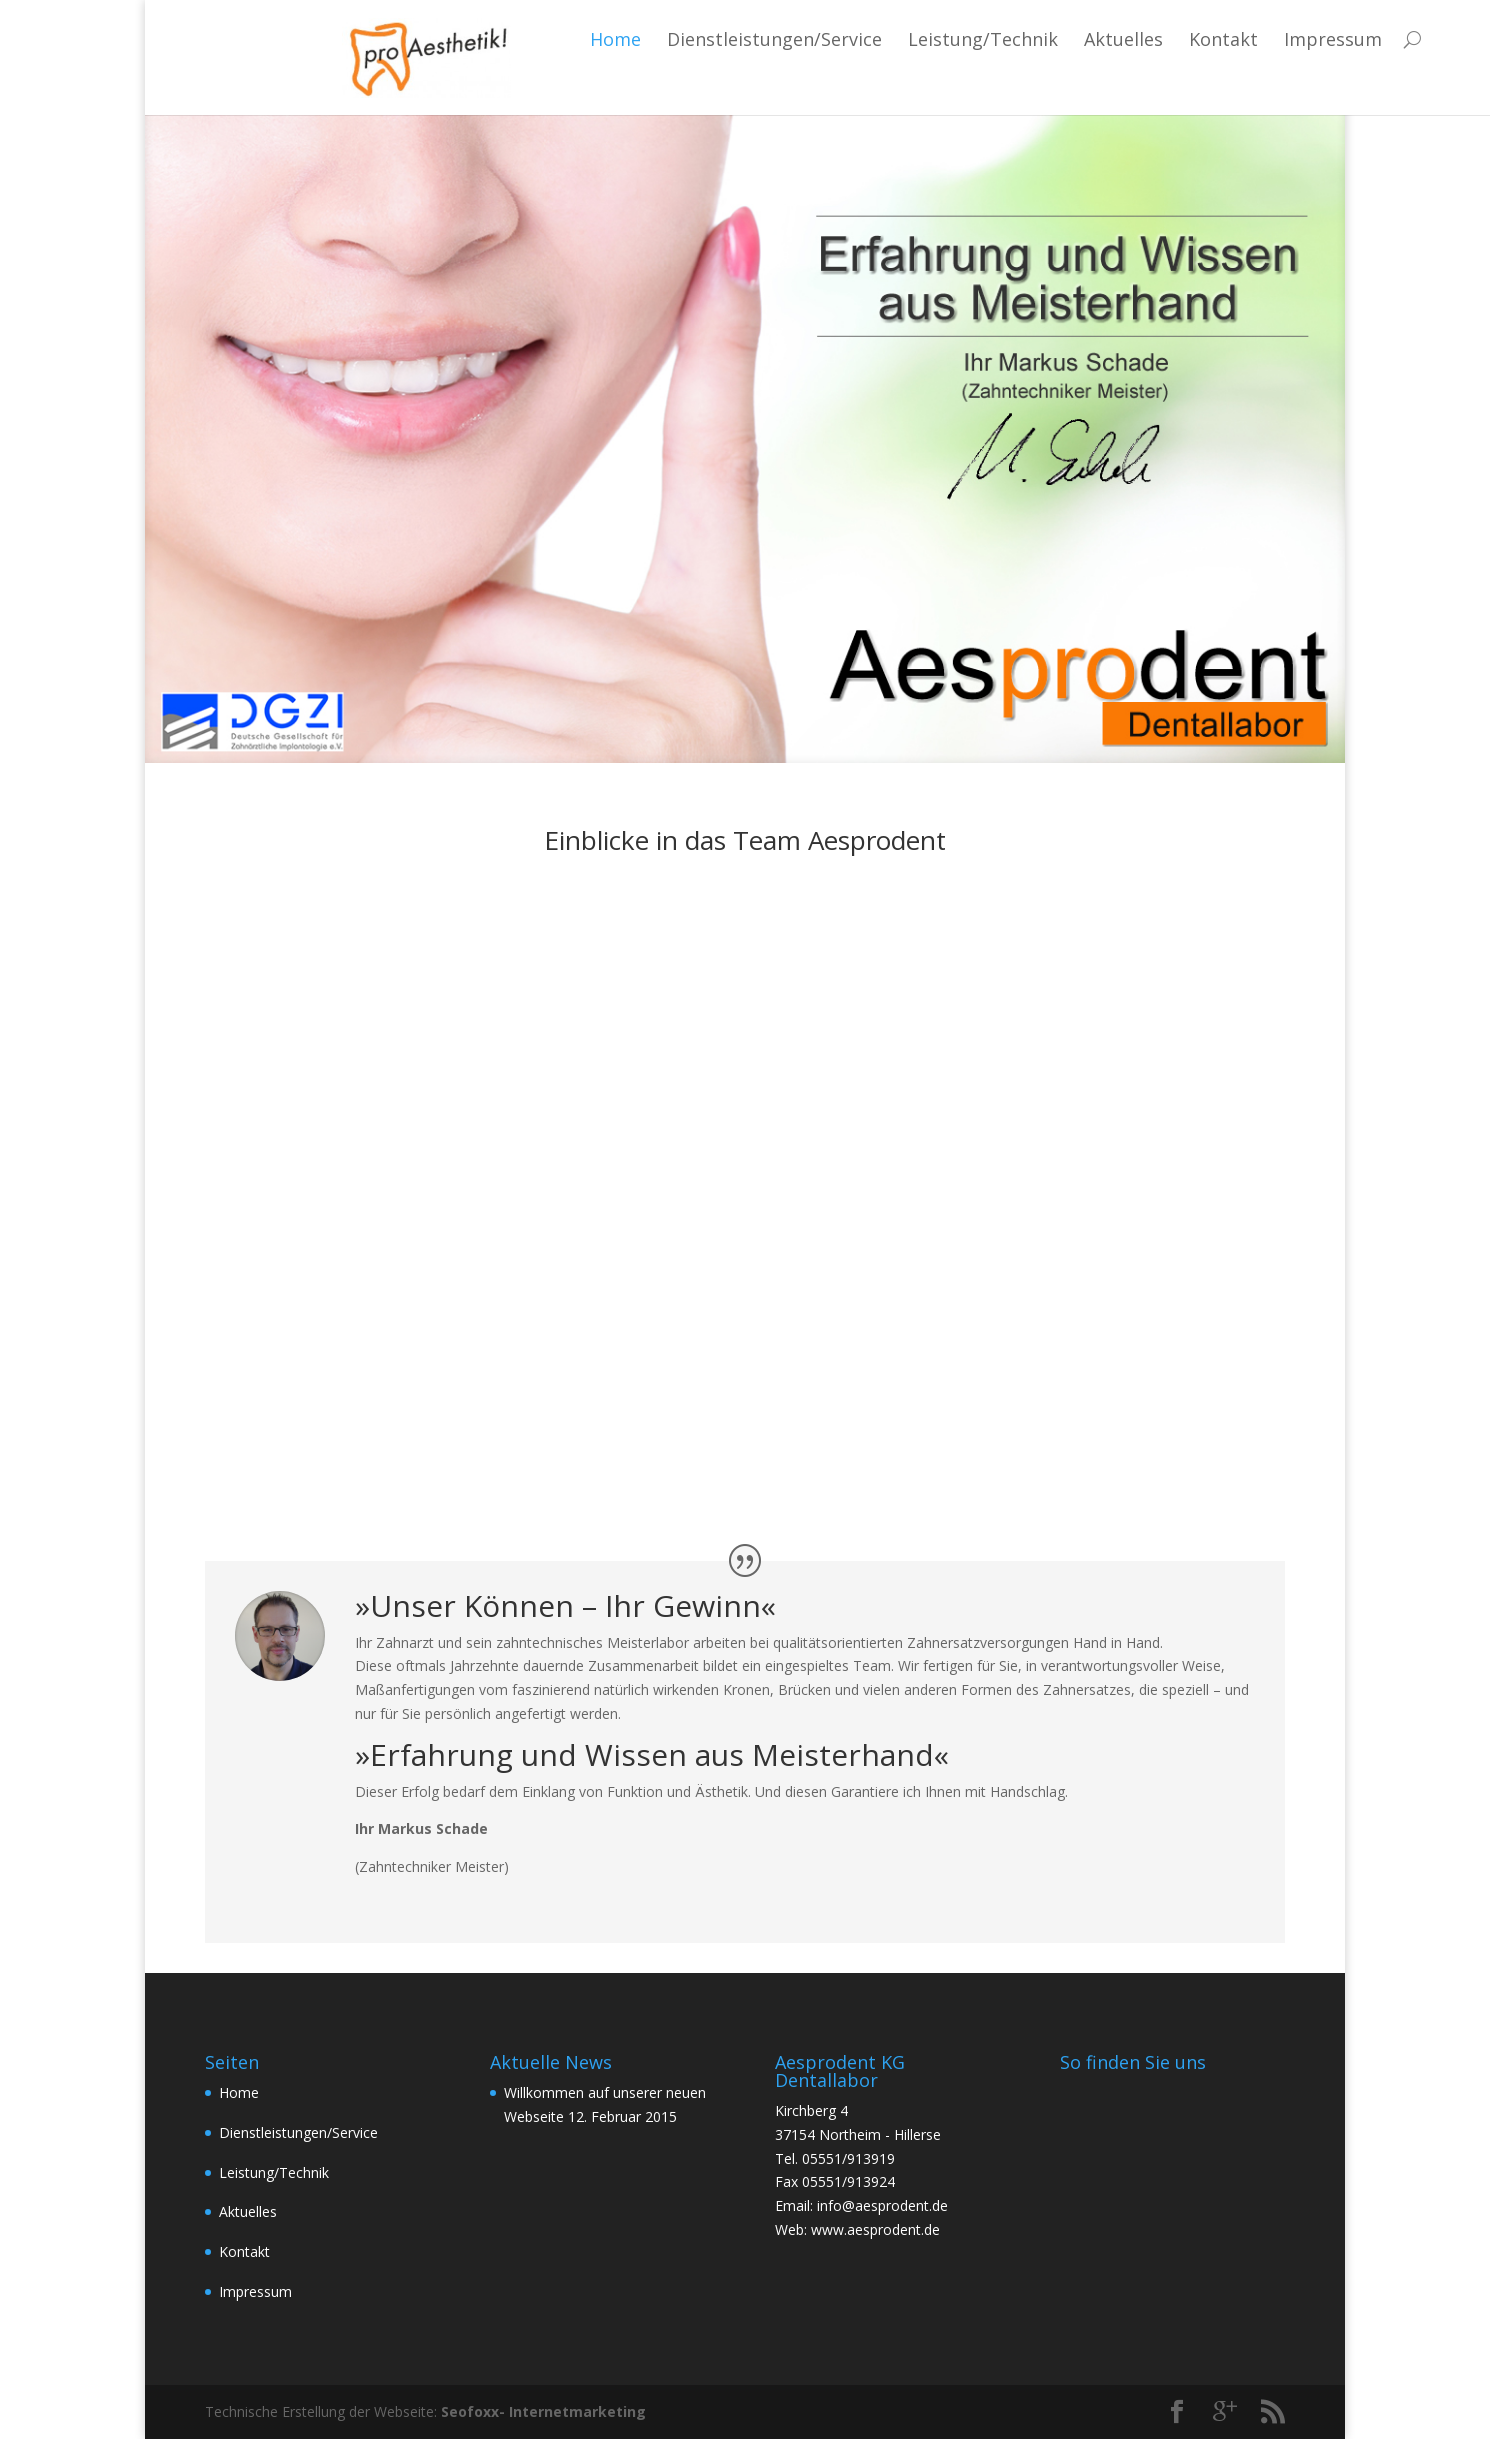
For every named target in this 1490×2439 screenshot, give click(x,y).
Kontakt (1086, 39)
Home (478, 39)
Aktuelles (986, 39)
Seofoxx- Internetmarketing (543, 2411)
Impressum (1196, 39)
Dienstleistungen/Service (637, 39)
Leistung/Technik (846, 39)
